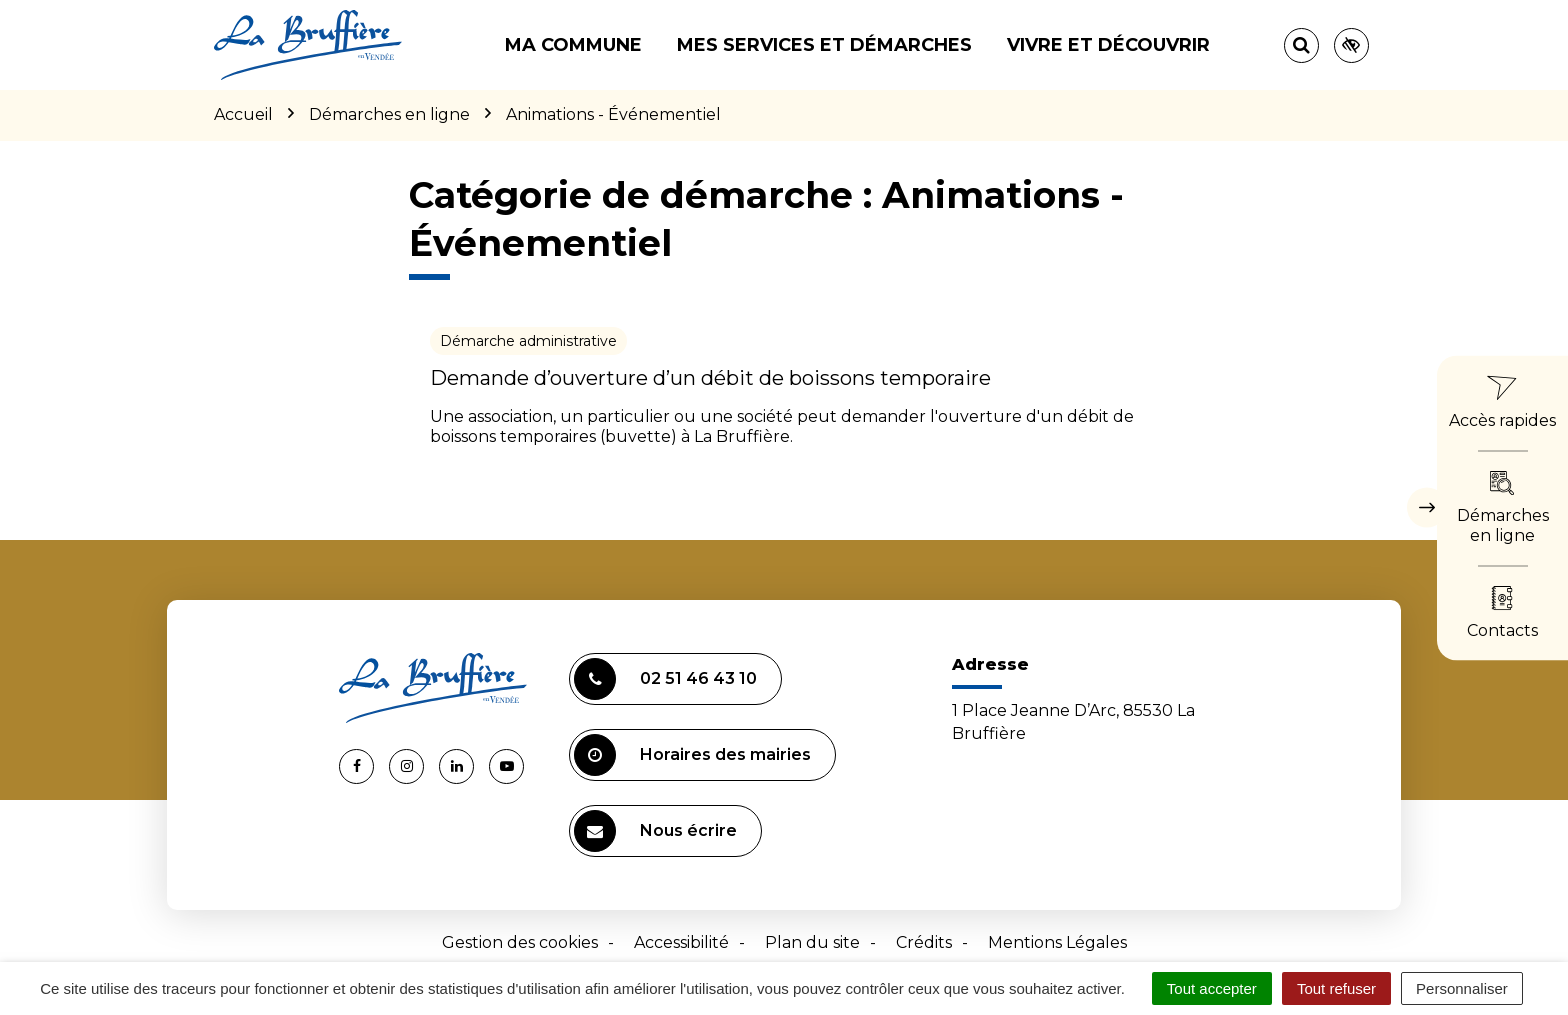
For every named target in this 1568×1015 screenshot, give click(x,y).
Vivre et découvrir (1108, 45)
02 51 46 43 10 (665, 679)
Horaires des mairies (692, 755)
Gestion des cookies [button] (520, 942)
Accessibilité (681, 942)
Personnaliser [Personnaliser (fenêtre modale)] (1462, 988)
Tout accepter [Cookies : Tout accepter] (1212, 988)
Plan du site (812, 942)
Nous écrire (655, 831)
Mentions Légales (1057, 942)
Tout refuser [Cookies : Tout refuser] (1336, 988)
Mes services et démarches (824, 45)
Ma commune (573, 45)
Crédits (924, 942)
